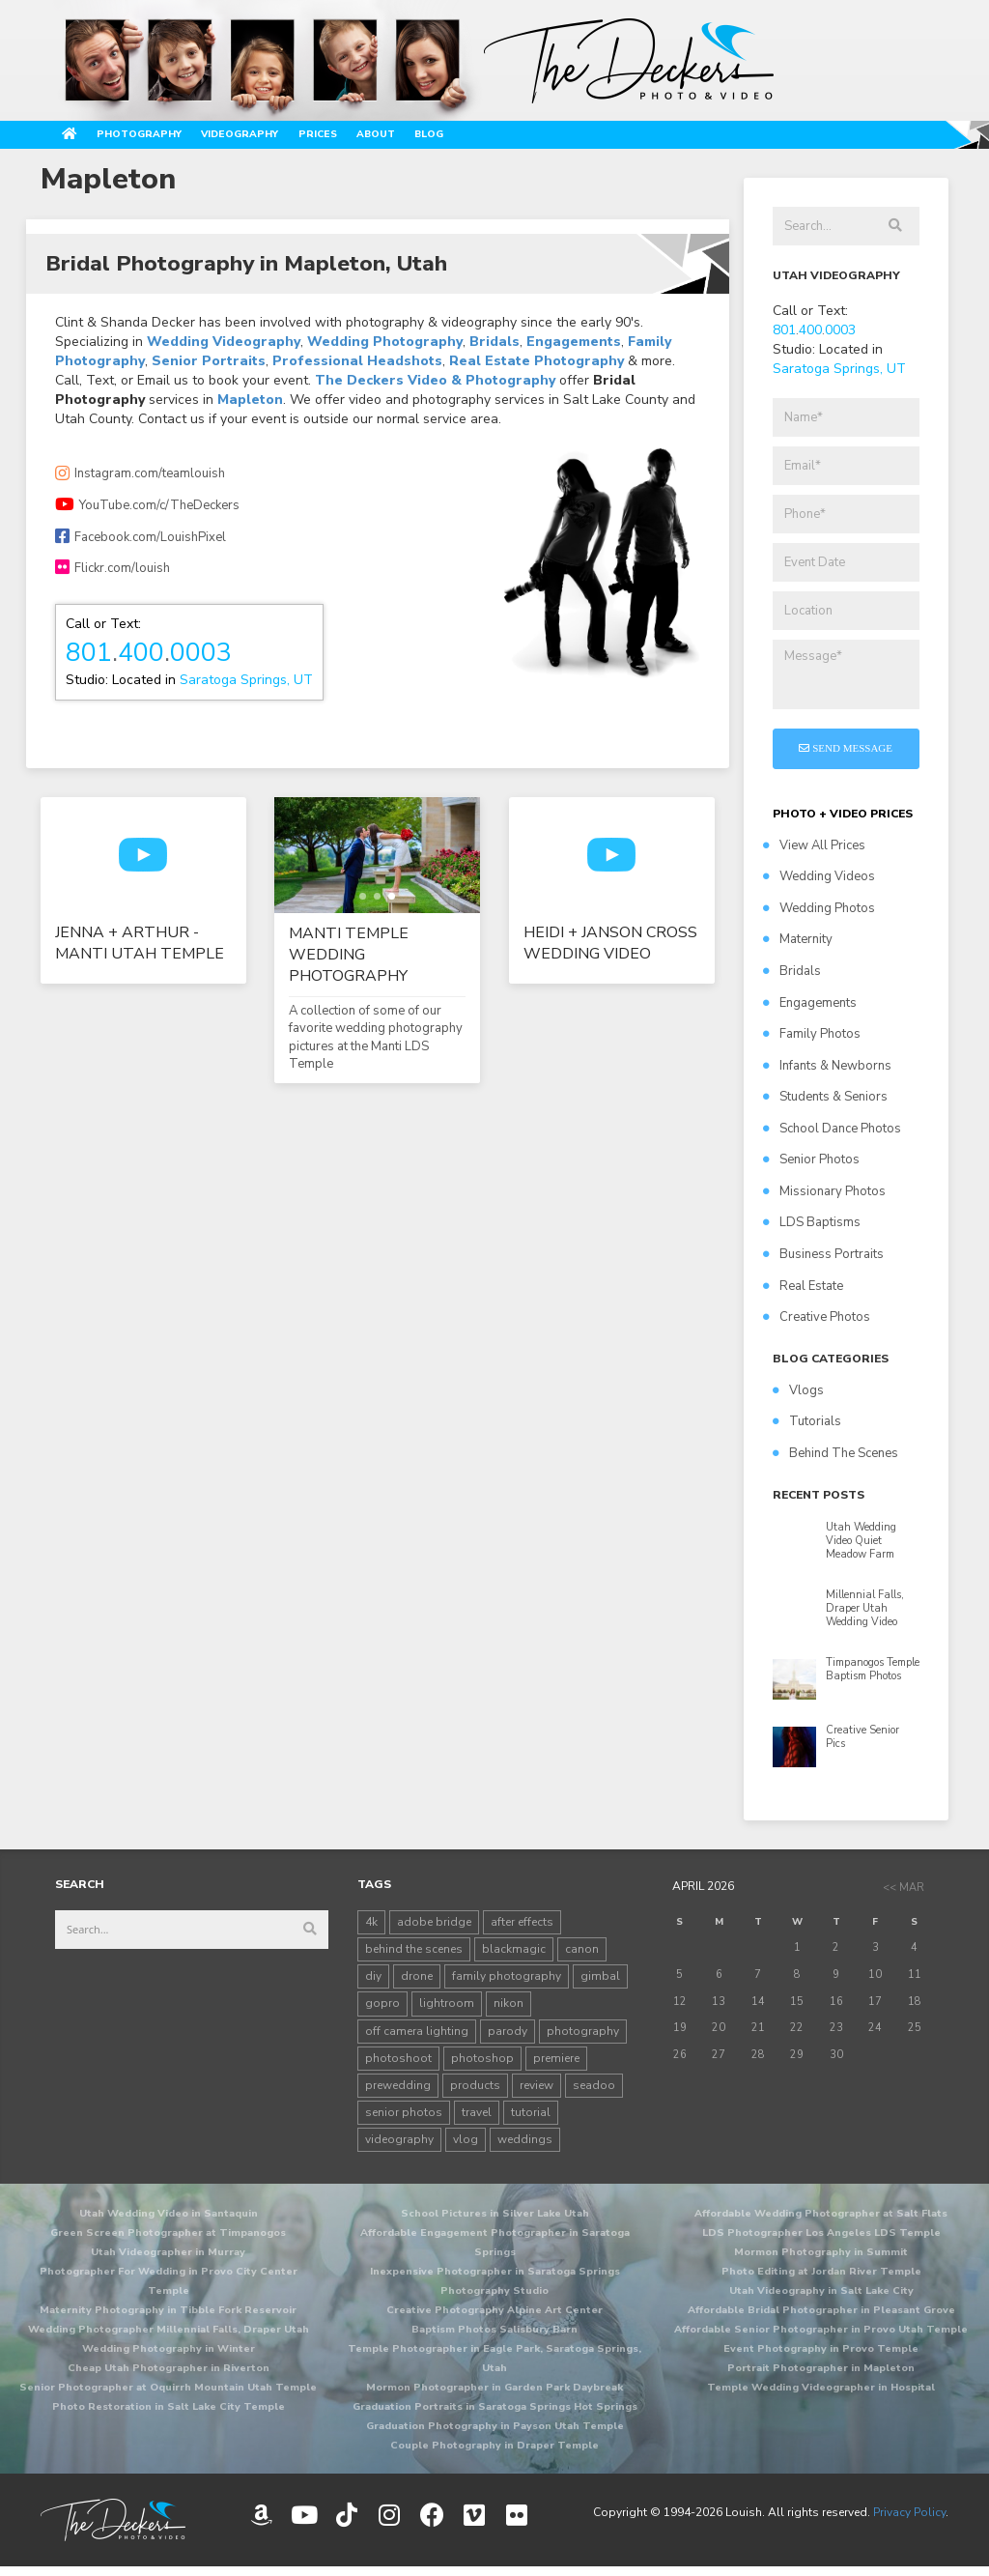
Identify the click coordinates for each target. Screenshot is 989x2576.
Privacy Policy (909, 2520)
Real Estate (803, 1293)
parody (507, 2038)
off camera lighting (416, 2038)
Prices (433, 138)
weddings (524, 2147)
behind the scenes (414, 1956)
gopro (382, 2011)
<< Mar (903, 1895)
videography (399, 2147)
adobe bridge (434, 1929)
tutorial (531, 2120)
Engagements (573, 350)
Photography (182, 138)
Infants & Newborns (827, 1073)
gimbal (600, 1983)
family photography (506, 1983)
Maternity (798, 948)
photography (583, 2038)
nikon (508, 2011)
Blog (586, 138)
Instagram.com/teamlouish (140, 482)
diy (373, 1983)
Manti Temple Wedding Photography (349, 962)
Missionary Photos (824, 1199)
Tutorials (807, 1430)
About (513, 138)
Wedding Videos (819, 884)
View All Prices (814, 853)
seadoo (594, 2093)
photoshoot (398, 2066)
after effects (522, 1929)
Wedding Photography (385, 350)
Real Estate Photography (536, 369)
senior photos (403, 2120)
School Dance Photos (832, 1136)
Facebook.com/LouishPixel (140, 545)
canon (582, 1956)
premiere (556, 2066)
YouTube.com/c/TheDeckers (147, 513)
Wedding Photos (819, 916)
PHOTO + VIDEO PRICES (843, 821)
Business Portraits (823, 1262)
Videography (324, 138)
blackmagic (514, 1956)
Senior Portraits (209, 369)
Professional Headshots (357, 369)
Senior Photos (811, 1168)
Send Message (845, 755)
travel (477, 2120)
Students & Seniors (825, 1104)
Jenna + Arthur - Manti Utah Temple (139, 951)
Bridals (494, 350)
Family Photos (812, 1041)
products (475, 2093)
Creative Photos (816, 1324)
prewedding (398, 2093)
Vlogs (798, 1398)
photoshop (482, 2066)
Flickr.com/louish (112, 576)
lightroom (446, 2011)
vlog (465, 2147)
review (536, 2093)
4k (371, 1929)
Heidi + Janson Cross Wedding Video (610, 951)
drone (417, 1983)
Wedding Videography (223, 350)
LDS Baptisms (812, 1231)
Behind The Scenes (835, 1461)
